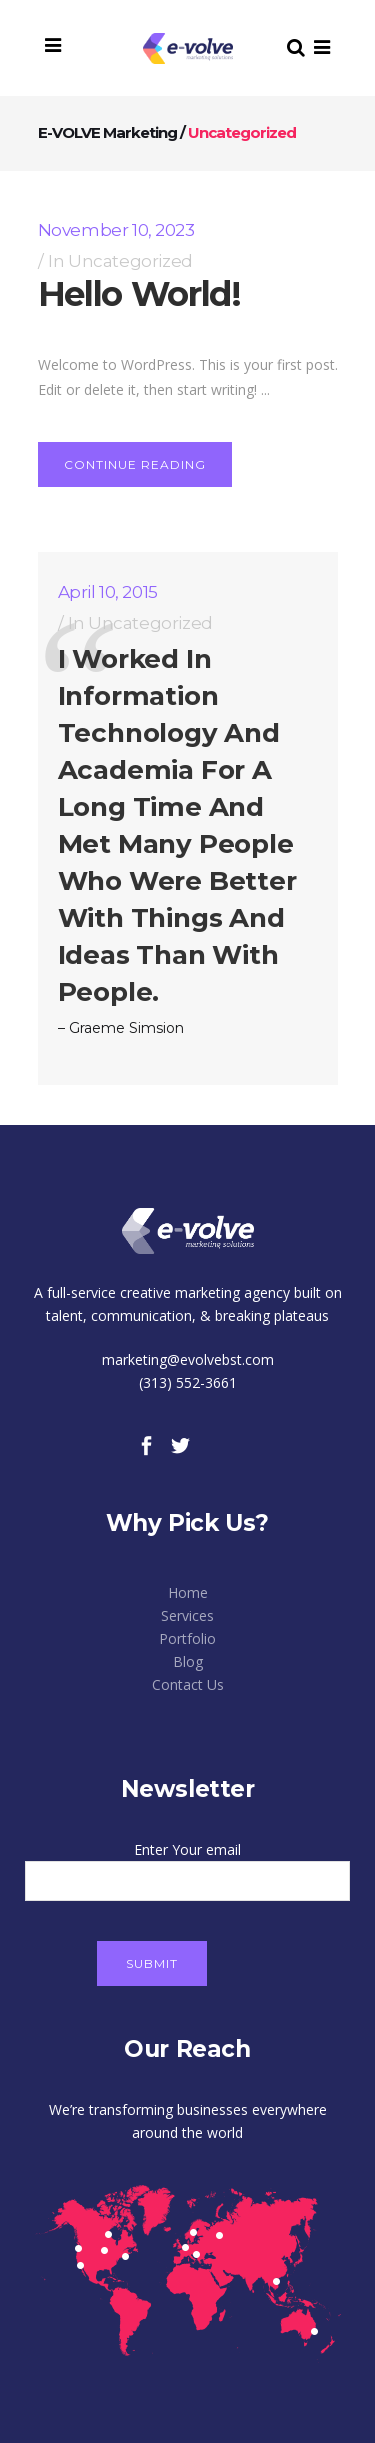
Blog (188, 1661)
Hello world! (139, 294)
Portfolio (187, 1638)
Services (187, 1615)
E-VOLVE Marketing (107, 132)
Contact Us (188, 1684)
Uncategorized (130, 261)
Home (188, 1592)
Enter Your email (187, 1865)
